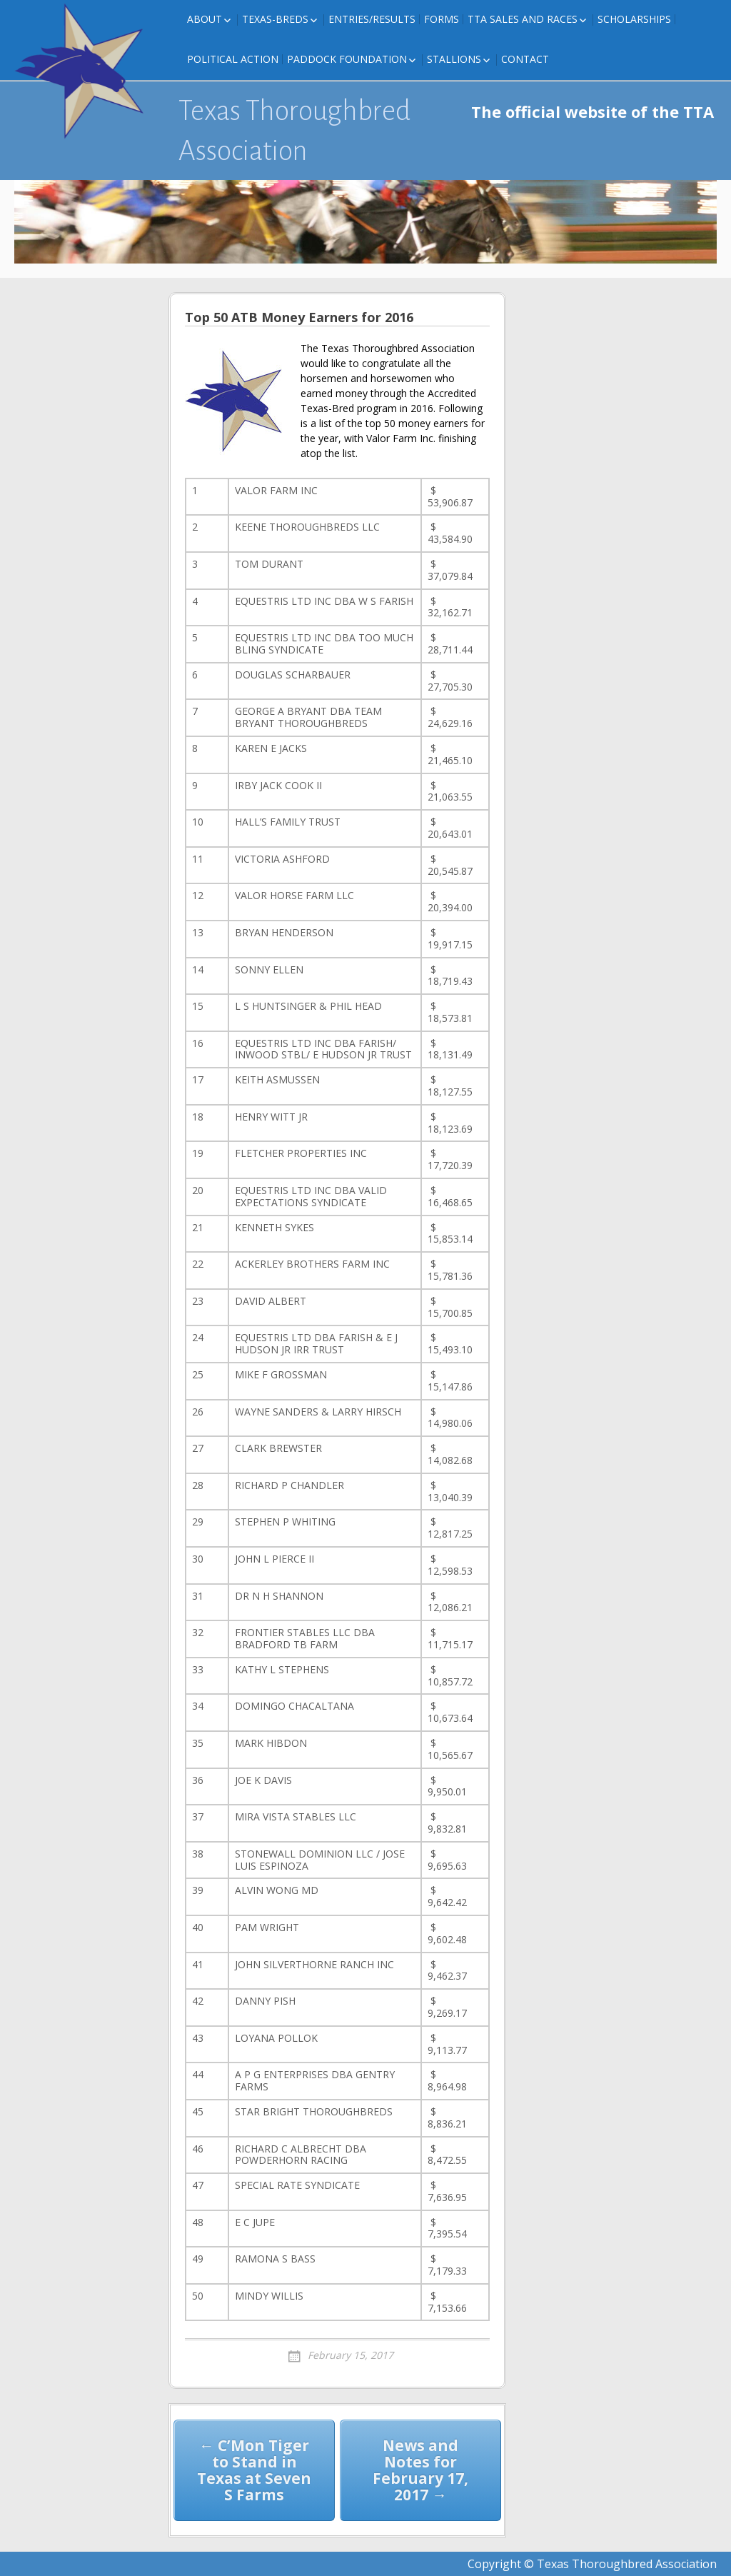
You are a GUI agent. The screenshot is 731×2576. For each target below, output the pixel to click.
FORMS (441, 19)
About (204, 19)
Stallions (454, 59)
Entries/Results (371, 19)
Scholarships (634, 19)
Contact (525, 59)
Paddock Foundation (347, 59)
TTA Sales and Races (523, 19)
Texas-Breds (275, 19)
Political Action (232, 59)
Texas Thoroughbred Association (294, 131)
